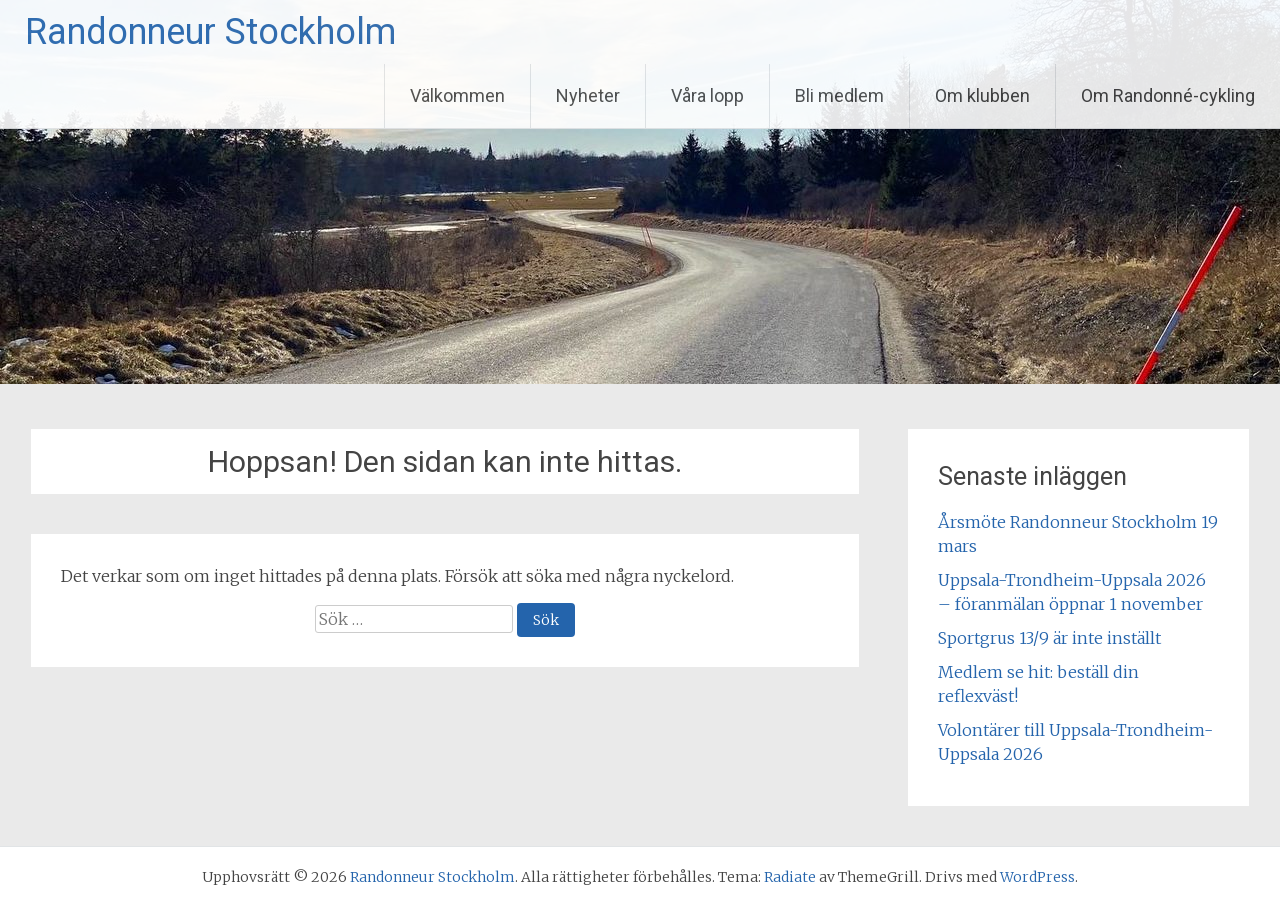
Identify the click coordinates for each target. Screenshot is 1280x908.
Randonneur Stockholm (210, 32)
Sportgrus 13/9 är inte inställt (1049, 638)
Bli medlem (839, 95)
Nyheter (588, 95)
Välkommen (457, 95)
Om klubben (982, 95)
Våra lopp (707, 95)
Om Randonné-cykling (1168, 95)
